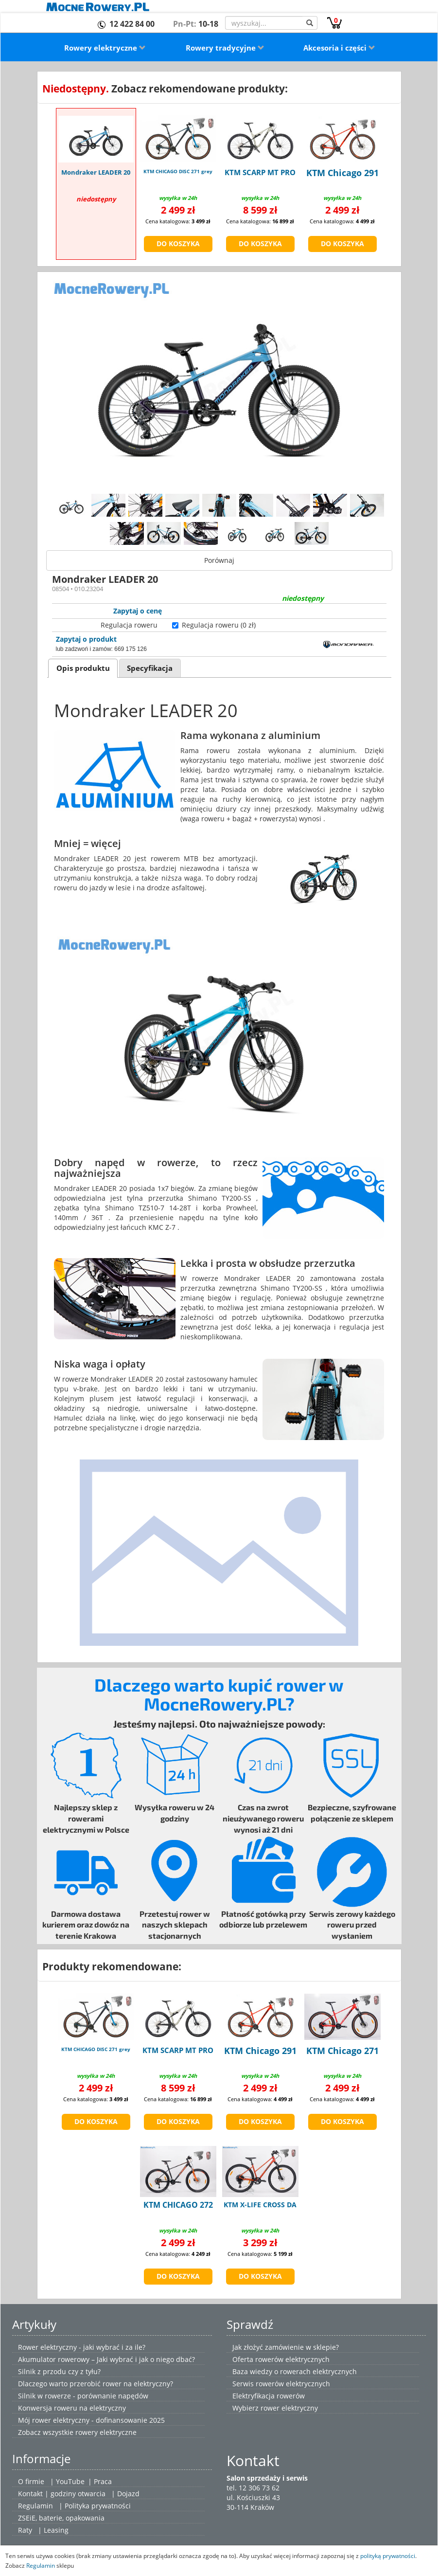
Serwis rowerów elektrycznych (281, 2383)
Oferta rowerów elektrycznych (281, 2359)
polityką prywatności (387, 2555)
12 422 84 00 (132, 23)
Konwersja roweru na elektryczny (72, 2408)
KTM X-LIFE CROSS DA (260, 2204)
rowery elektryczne (106, 2432)
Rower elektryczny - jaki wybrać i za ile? (81, 2347)
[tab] (83, 668)
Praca (103, 2481)
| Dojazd (125, 2493)
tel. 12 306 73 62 (253, 2487)
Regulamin (35, 2505)
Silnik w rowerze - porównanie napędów (83, 2395)
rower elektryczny (289, 2408)
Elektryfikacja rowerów (268, 2395)
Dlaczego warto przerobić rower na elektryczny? (95, 2383)
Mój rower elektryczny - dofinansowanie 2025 (91, 2420)
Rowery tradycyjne (225, 48)
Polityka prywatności (98, 2505)
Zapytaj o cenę (137, 610)
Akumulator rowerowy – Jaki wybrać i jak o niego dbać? (106, 2359)
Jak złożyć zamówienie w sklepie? (285, 2347)
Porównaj (219, 560)
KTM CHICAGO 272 (178, 2204)
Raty (25, 2530)
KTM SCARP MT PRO (260, 172)
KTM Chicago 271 (342, 2050)
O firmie (31, 2481)
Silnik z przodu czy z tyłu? (59, 2371)
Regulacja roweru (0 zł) (219, 625)
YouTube (70, 2481)
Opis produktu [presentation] (83, 668)
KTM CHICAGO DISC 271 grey (177, 171)
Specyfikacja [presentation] (150, 668)
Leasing (56, 2530)
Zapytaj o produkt (86, 639)
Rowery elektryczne (105, 48)
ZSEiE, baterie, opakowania (61, 2517)
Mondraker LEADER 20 (95, 172)
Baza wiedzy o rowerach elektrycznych (294, 2371)
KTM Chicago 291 (342, 173)
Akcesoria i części (339, 48)
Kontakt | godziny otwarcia (61, 2493)
